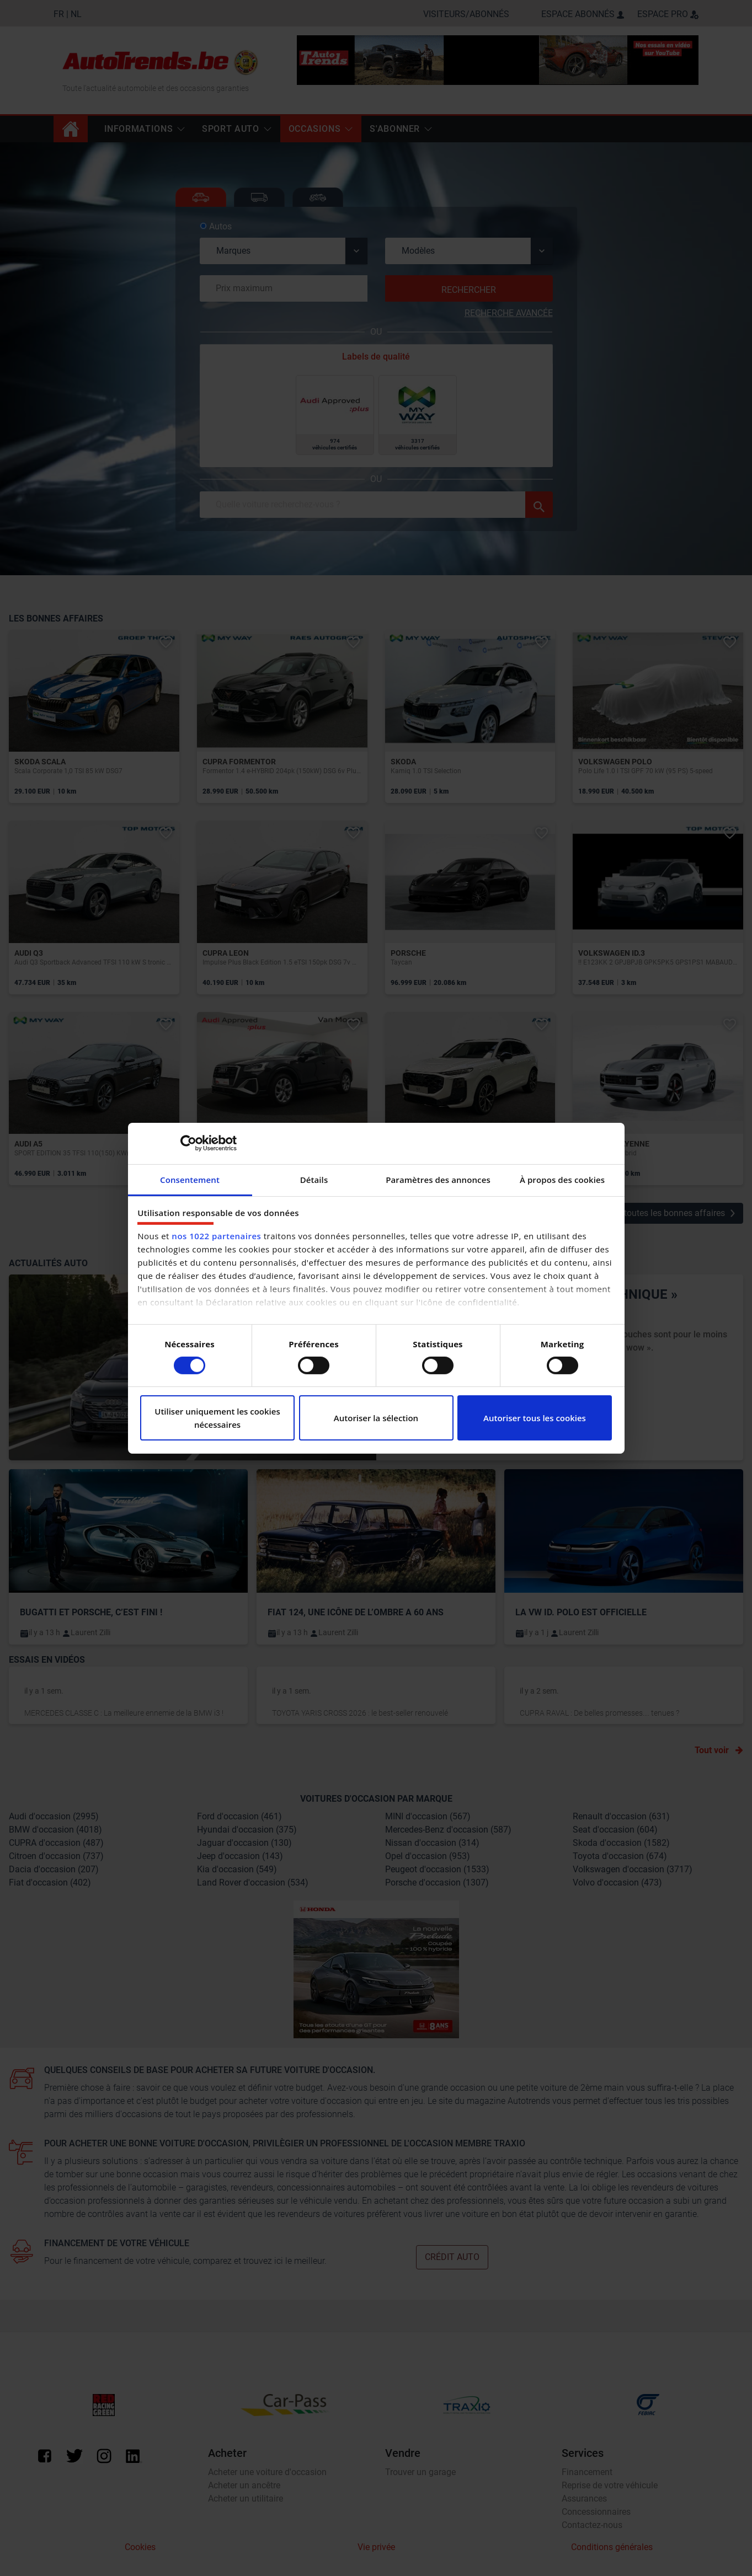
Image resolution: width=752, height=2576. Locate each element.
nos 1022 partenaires (216, 1235)
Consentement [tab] (190, 1179)
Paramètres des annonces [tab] (438, 1179)
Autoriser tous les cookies (534, 1417)
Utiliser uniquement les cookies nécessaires (217, 1418)
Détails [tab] (314, 1179)
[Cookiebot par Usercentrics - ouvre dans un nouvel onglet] (188, 1143)
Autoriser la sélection (376, 1417)
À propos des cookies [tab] (562, 1179)
